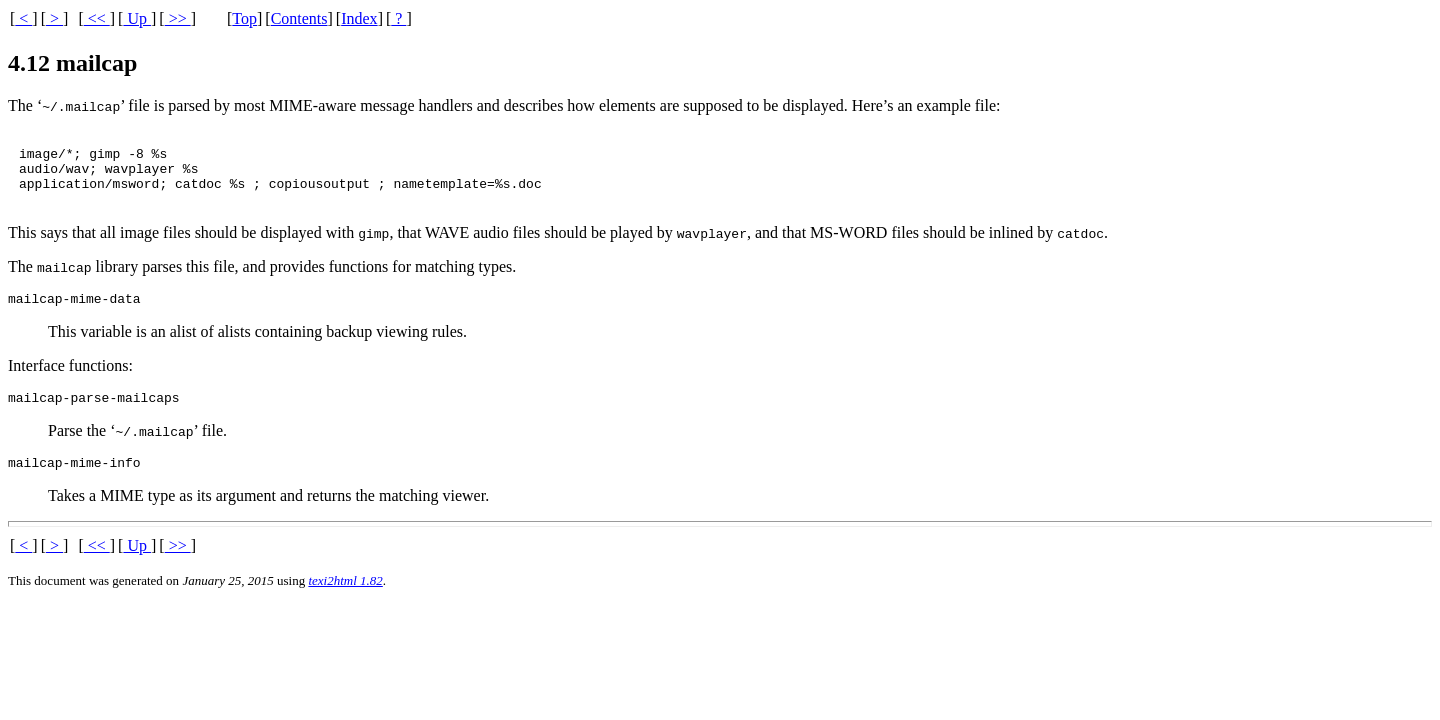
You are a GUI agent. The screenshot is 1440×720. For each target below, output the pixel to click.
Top (244, 18)
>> (178, 18)
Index (359, 18)
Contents (299, 18)
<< (97, 18)
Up (137, 18)
